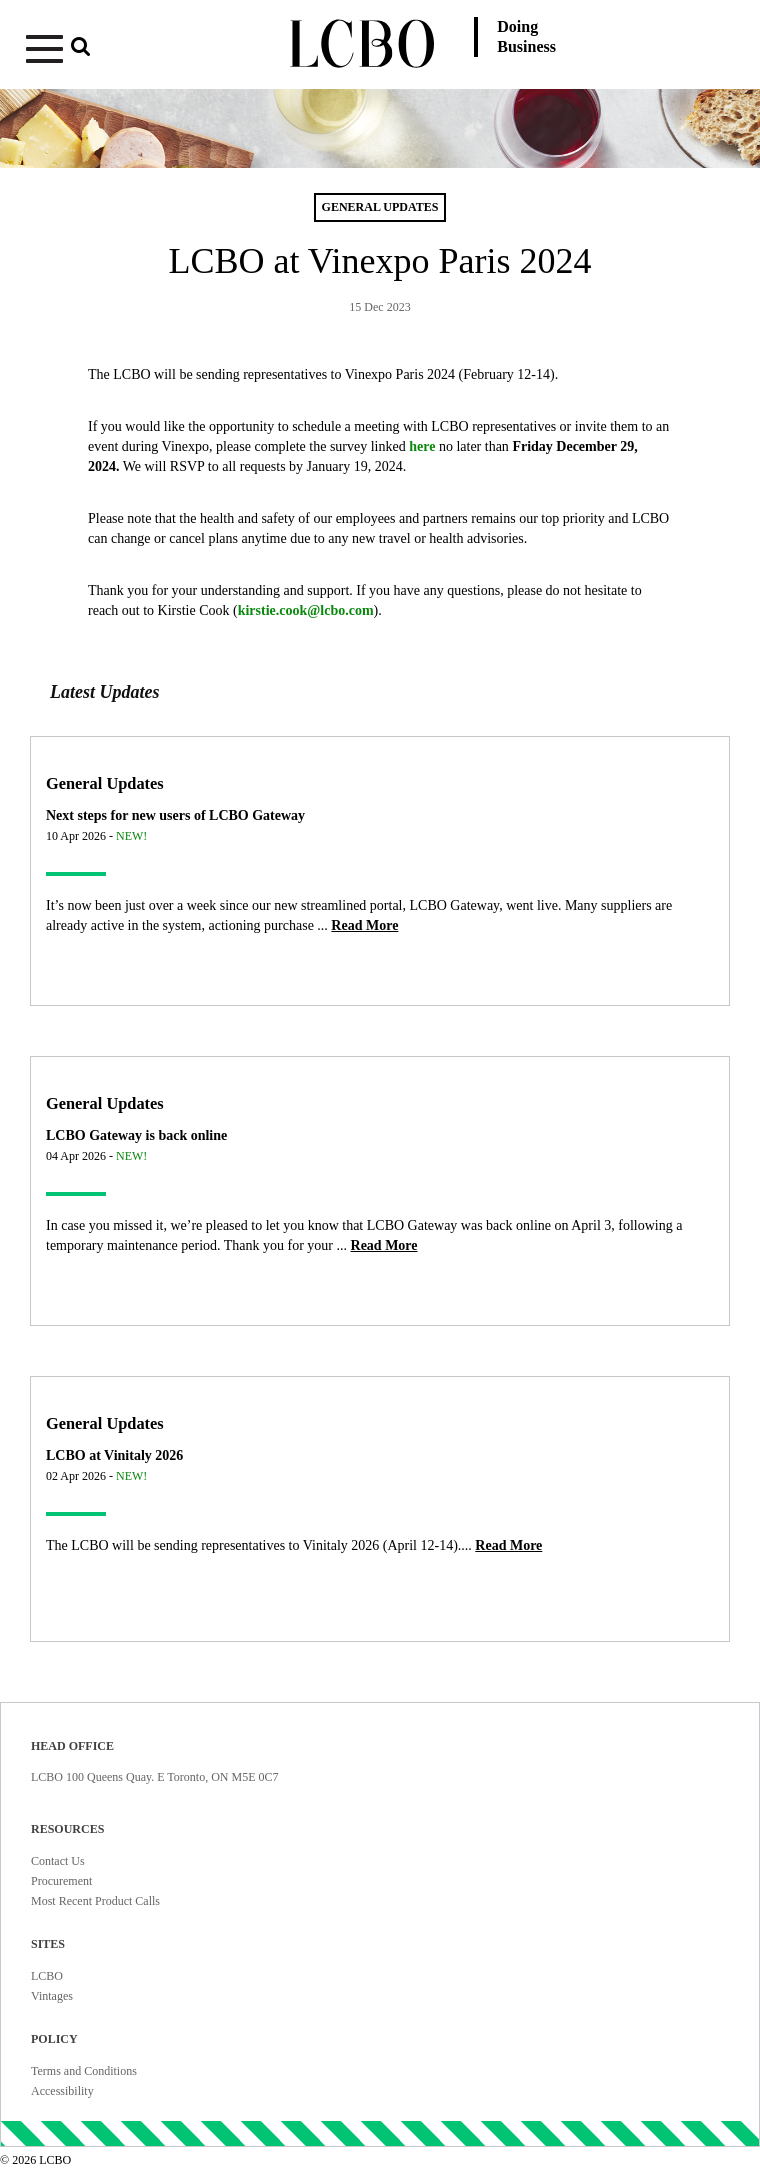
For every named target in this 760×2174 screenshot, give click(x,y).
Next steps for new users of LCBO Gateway (175, 815)
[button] (135, 53)
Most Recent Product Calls (95, 1901)
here (422, 446)
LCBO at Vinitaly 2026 (114, 1455)
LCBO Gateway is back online (136, 1135)
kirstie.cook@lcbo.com (306, 610)
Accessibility (62, 2091)
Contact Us (58, 1861)
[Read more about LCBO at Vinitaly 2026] (508, 1545)
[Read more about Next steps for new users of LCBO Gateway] (364, 925)
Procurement (61, 1881)
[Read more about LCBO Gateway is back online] (384, 1245)
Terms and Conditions (84, 2071)
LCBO (47, 1976)
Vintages (52, 1996)
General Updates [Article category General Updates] (105, 783)
